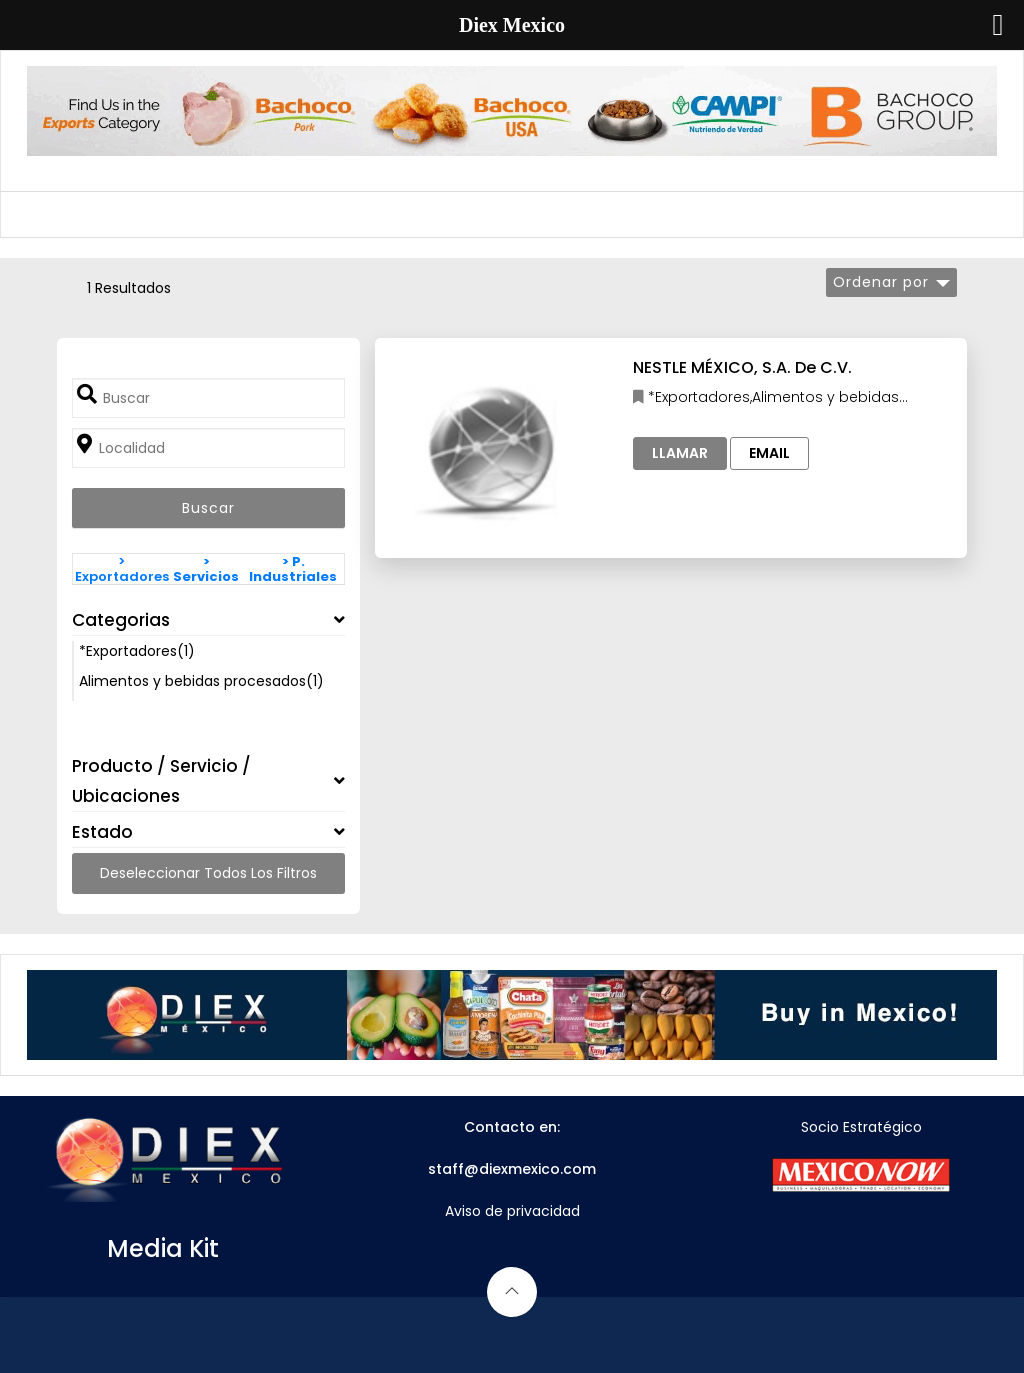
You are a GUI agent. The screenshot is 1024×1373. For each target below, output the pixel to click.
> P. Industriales (293, 569)
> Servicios (206, 569)
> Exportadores (122, 569)
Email (769, 453)
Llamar (680, 453)
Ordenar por (881, 282)
